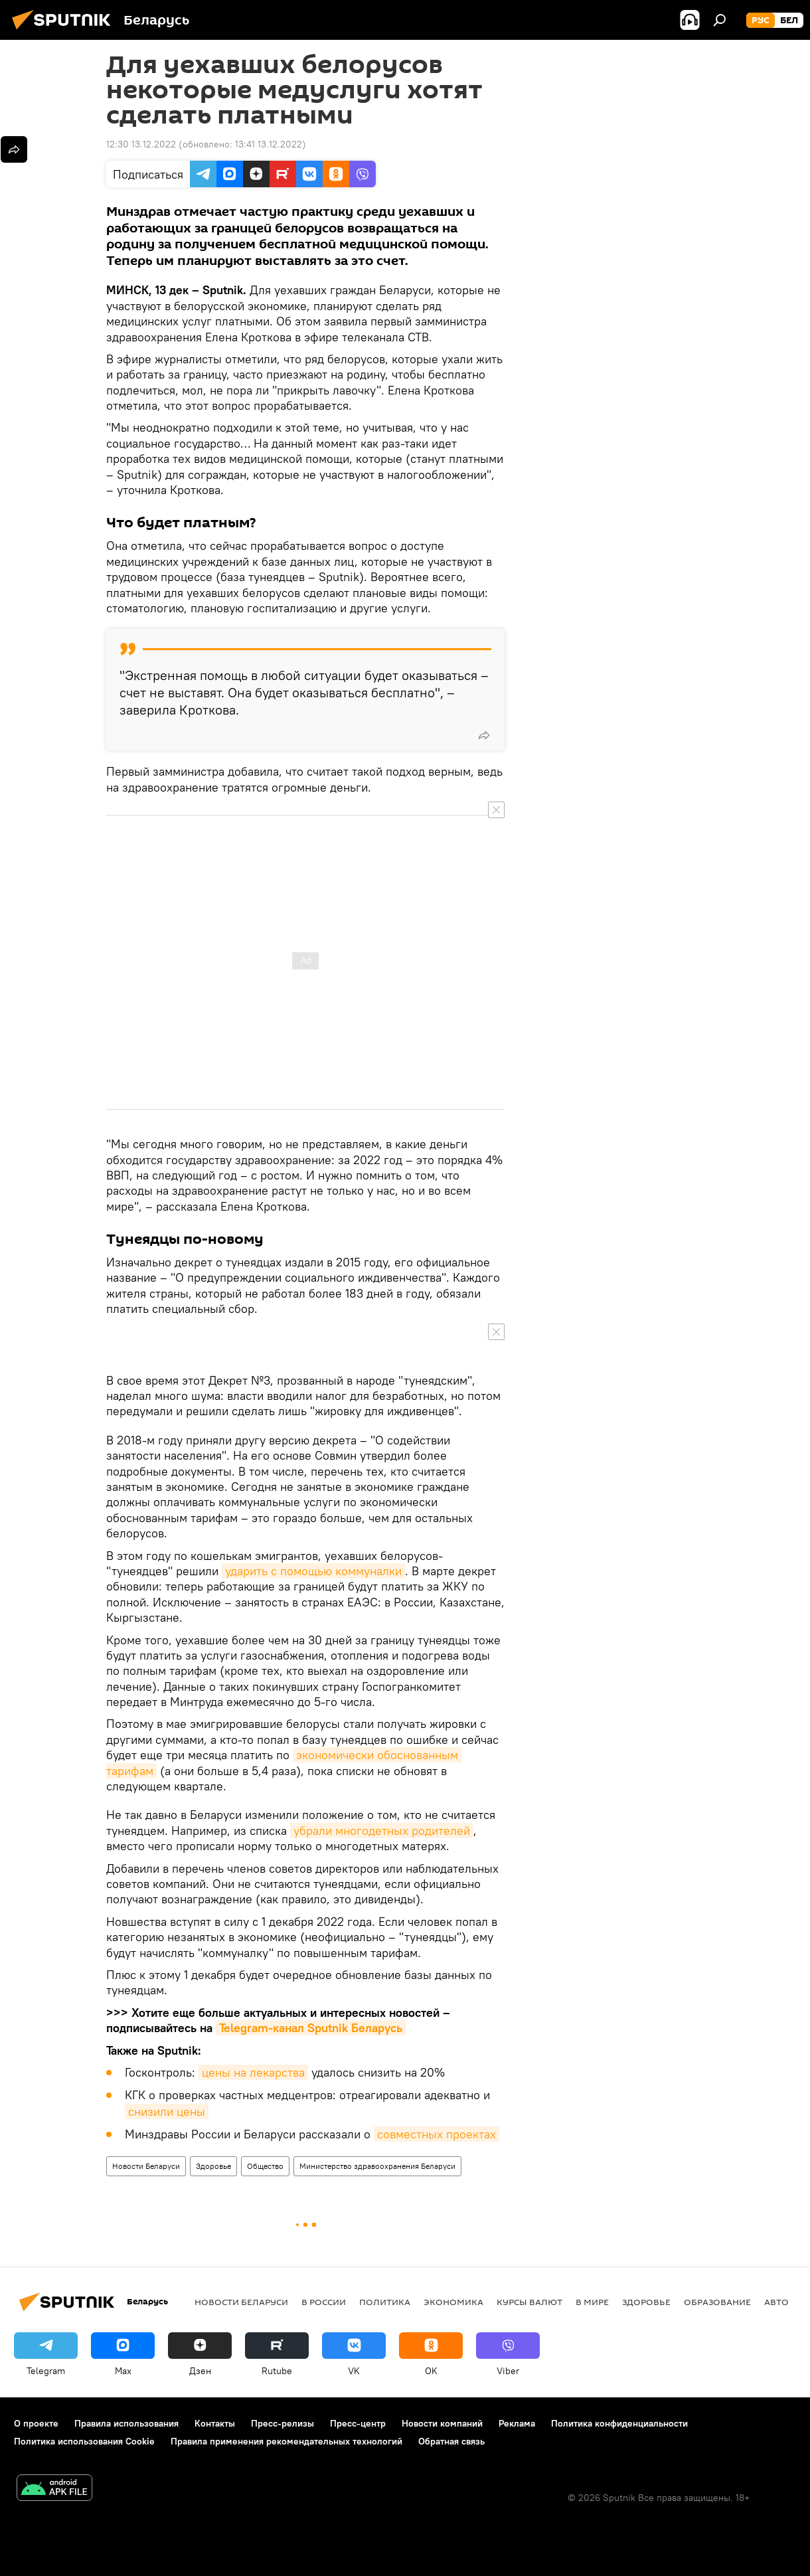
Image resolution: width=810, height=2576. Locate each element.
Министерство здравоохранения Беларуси (377, 2166)
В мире (592, 2302)
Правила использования (126, 2423)
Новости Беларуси (146, 2166)
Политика (384, 2302)
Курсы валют (529, 2302)
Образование (717, 2302)
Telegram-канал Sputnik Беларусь (310, 2027)
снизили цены (166, 2111)
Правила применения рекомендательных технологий (286, 2441)
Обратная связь (451, 2441)
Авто (776, 2302)
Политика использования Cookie (84, 2441)
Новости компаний (442, 2423)
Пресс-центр (358, 2423)
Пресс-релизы (282, 2423)
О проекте (36, 2423)
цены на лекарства (253, 2072)
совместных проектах (436, 2134)
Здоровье (213, 2166)
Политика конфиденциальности (619, 2423)
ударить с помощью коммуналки (313, 1571)
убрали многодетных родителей (381, 1830)
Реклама (517, 2423)
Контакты (215, 2423)
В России (323, 2302)
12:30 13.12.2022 (141, 144)
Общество (265, 2166)
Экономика (453, 2302)
